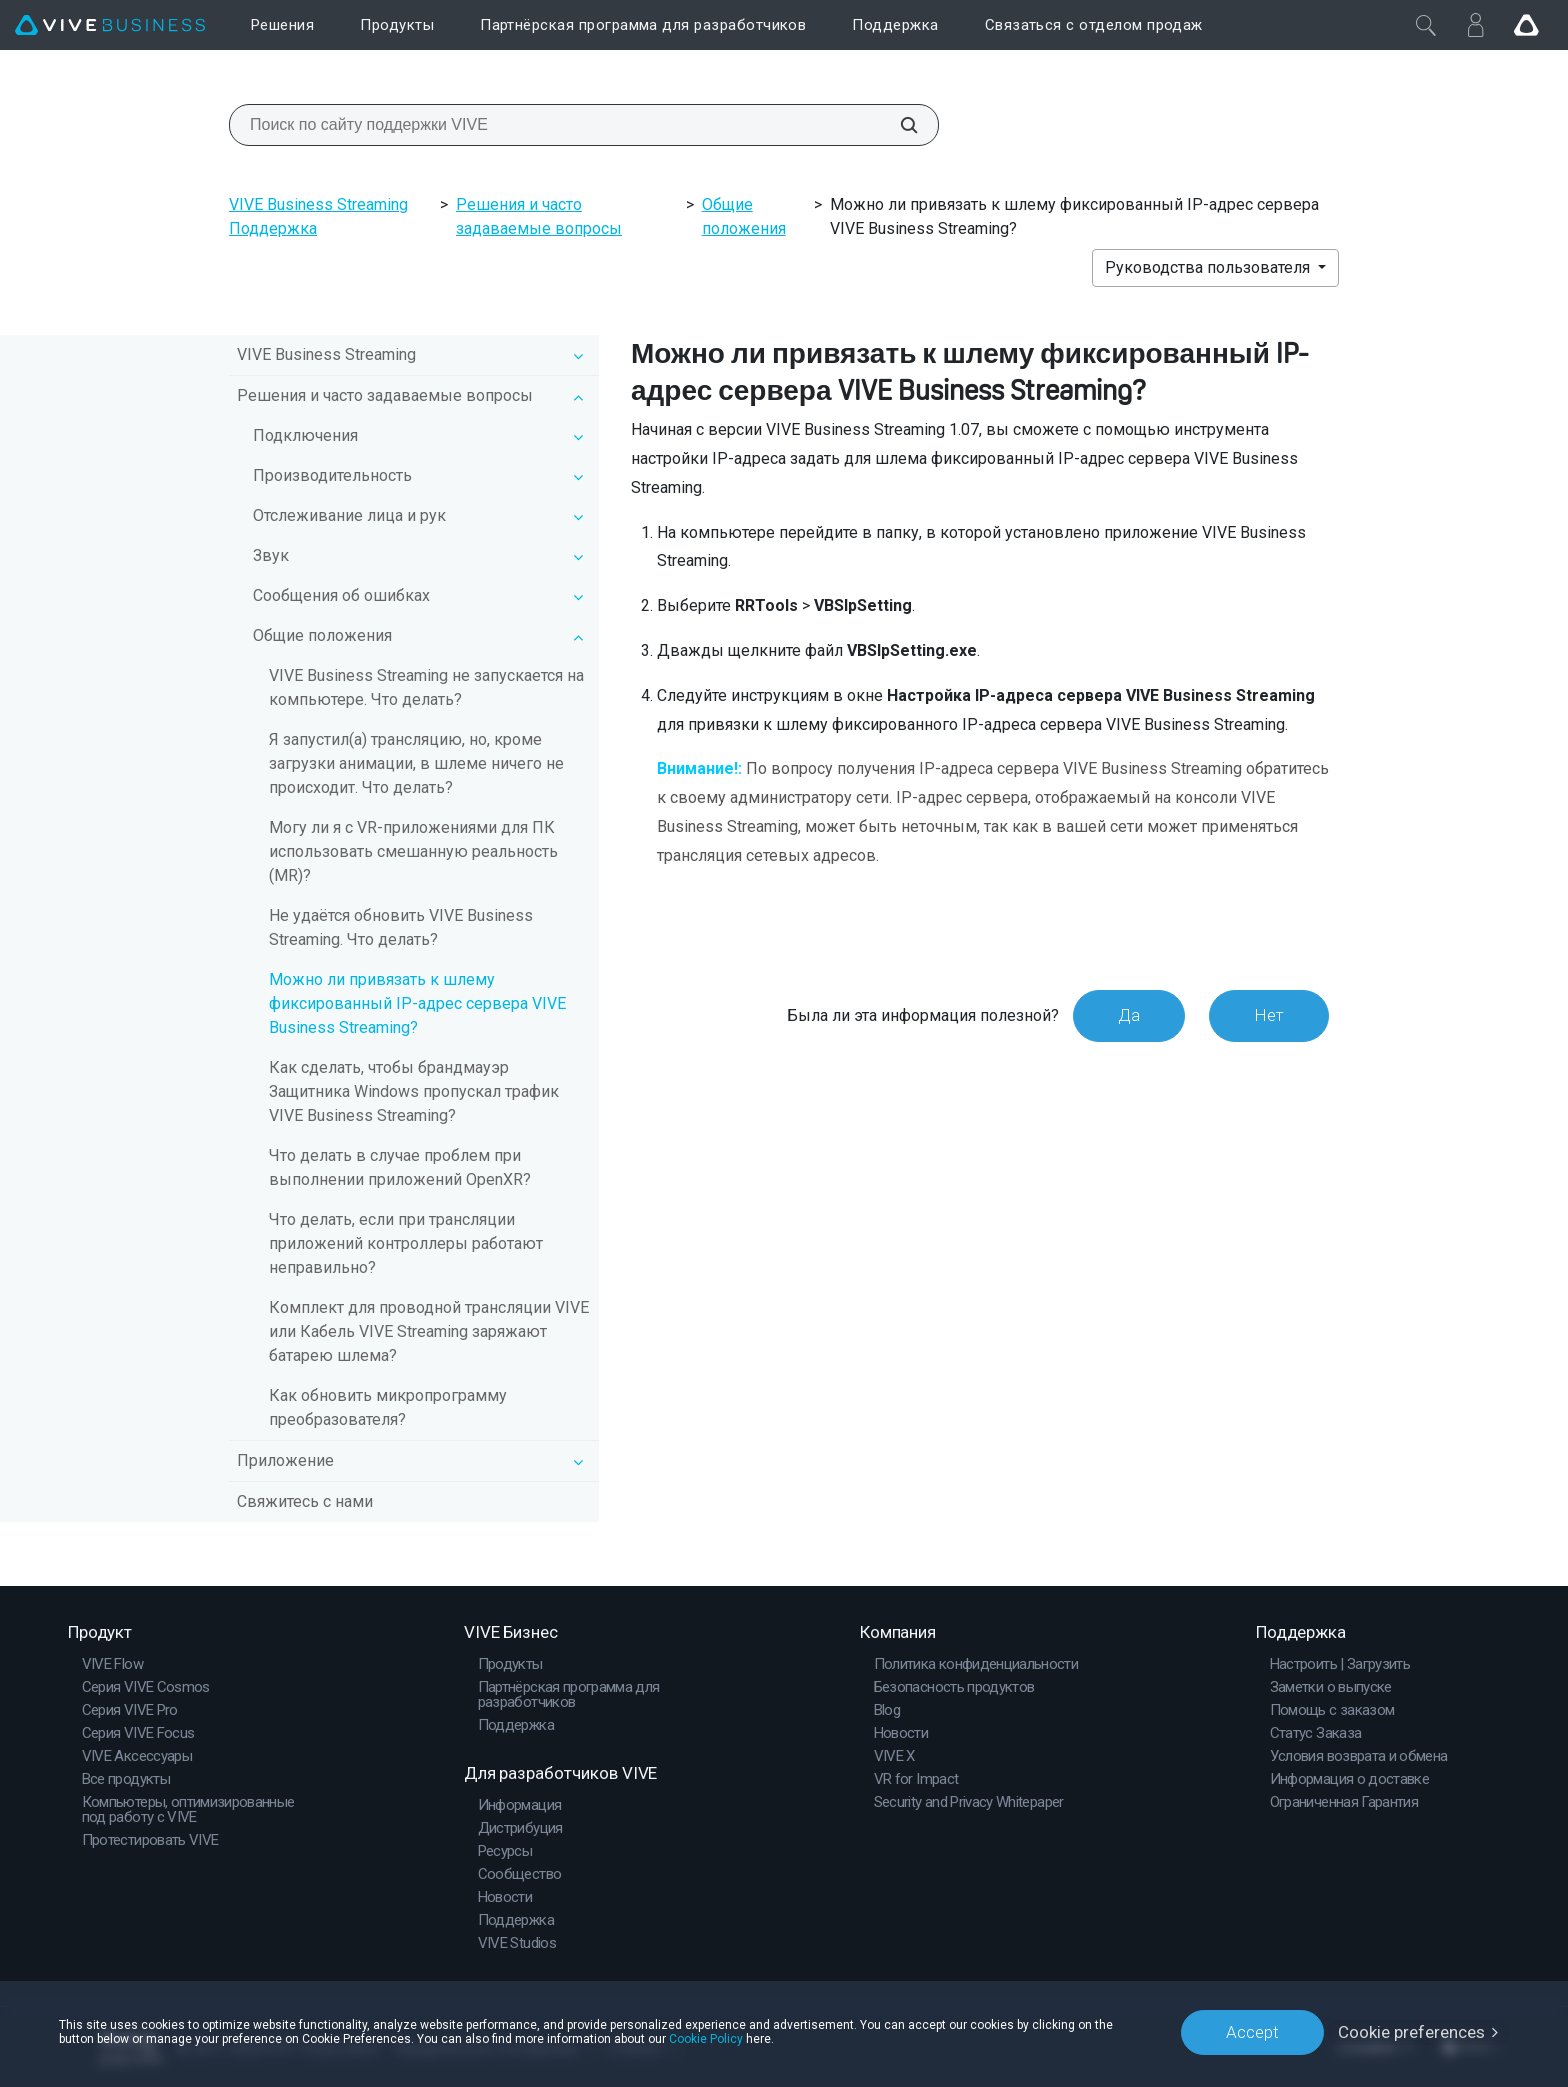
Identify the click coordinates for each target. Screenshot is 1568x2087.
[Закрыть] (1426, 25)
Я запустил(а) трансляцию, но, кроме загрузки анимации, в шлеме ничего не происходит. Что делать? (416, 763)
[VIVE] (110, 25)
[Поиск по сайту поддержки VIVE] (898, 125)
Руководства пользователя (1209, 267)
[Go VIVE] (1526, 25)
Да (1129, 1015)
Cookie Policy (706, 2039)
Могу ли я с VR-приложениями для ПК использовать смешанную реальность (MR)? (413, 851)
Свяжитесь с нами (305, 1501)
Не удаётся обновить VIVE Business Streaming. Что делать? (401, 927)
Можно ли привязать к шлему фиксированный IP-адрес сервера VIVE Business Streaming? (417, 1003)
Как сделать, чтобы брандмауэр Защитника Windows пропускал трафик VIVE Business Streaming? (414, 1091)
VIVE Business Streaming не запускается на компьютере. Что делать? (426, 687)
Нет (1269, 1015)
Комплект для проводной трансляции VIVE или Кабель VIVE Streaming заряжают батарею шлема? (429, 1331)
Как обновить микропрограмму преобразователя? (388, 1407)
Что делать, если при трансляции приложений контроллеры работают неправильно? (406, 1243)
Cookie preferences (1411, 2032)
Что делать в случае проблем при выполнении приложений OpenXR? (400, 1167)
